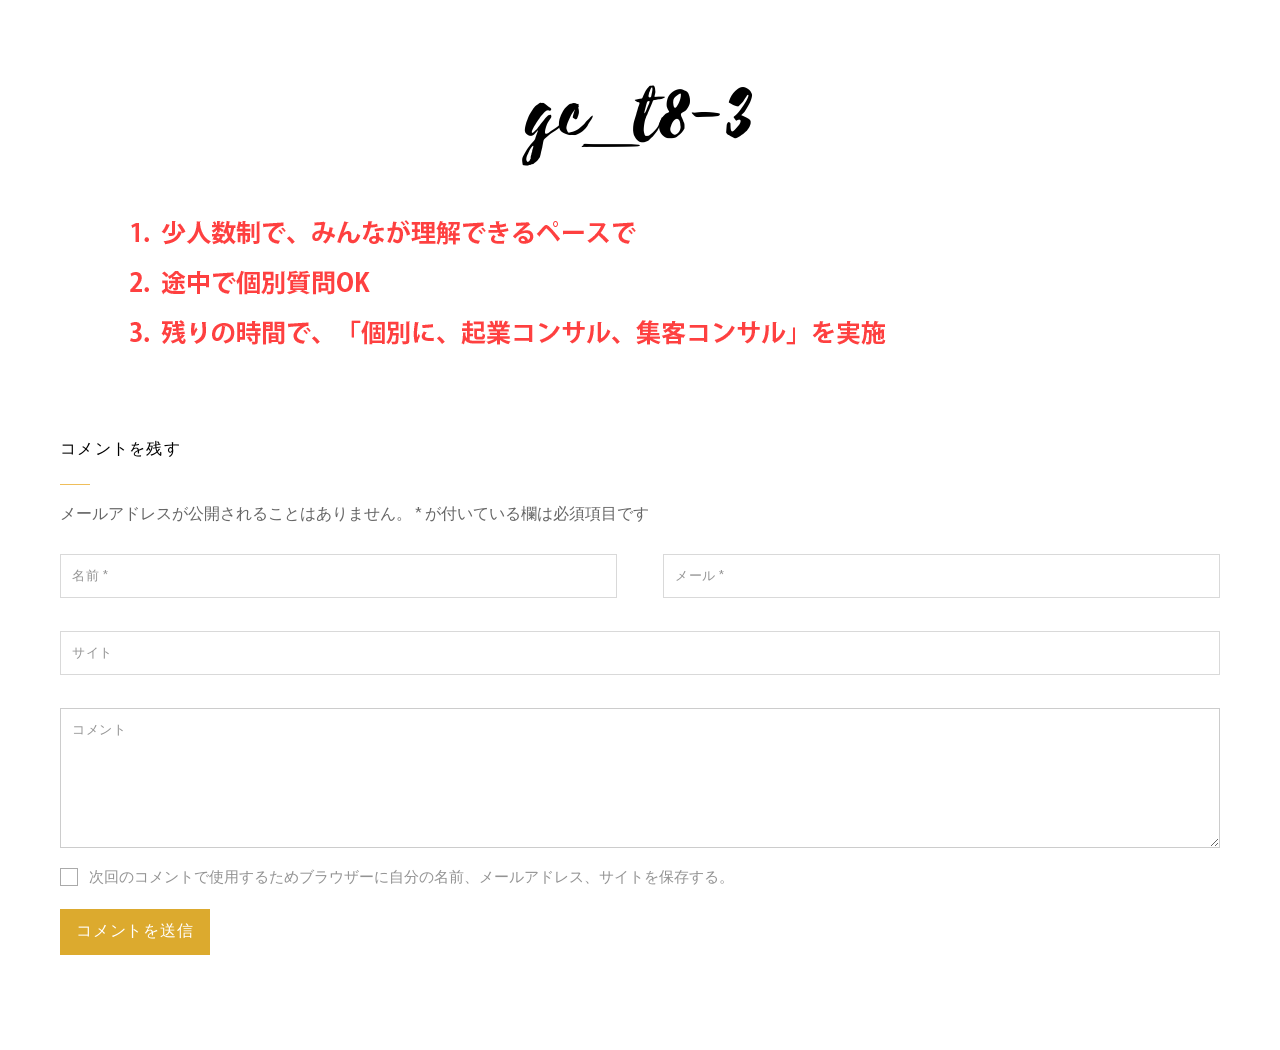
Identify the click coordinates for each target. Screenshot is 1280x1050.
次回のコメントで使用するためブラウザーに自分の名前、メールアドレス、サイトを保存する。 (411, 876)
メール (700, 575)
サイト (92, 652)
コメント (99, 729)
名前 (90, 575)
